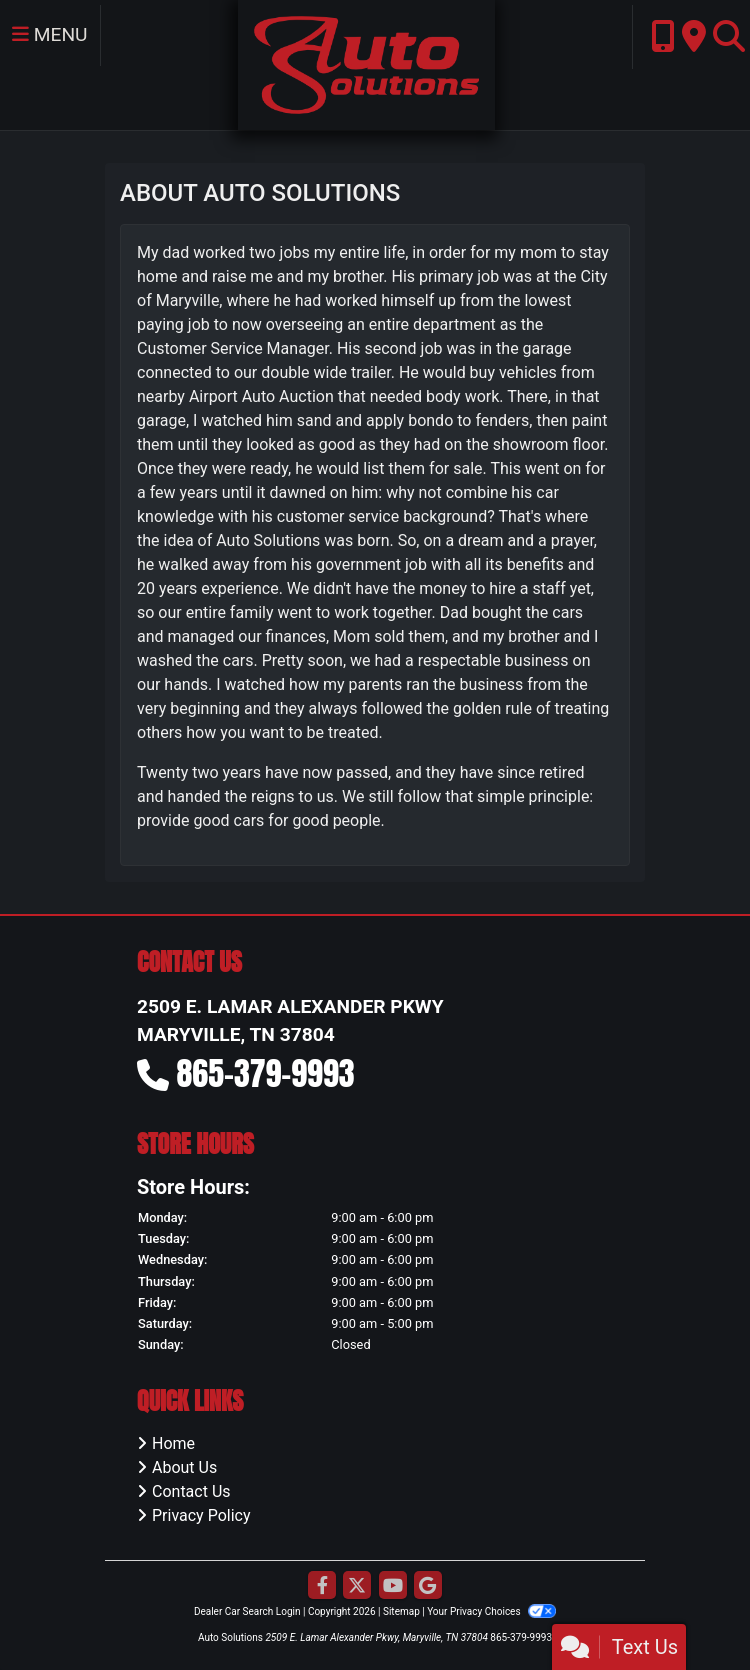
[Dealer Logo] (366, 63)
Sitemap (401, 1611)
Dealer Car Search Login (247, 1611)
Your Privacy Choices (491, 1611)
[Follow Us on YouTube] (393, 1586)
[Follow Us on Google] (428, 1586)
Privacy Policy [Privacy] (201, 1515)
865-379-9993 (266, 1073)
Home (173, 1443)
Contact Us (191, 1491)
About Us (184, 1467)
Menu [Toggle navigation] (50, 34)
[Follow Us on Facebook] (322, 1586)
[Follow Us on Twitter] (357, 1586)
